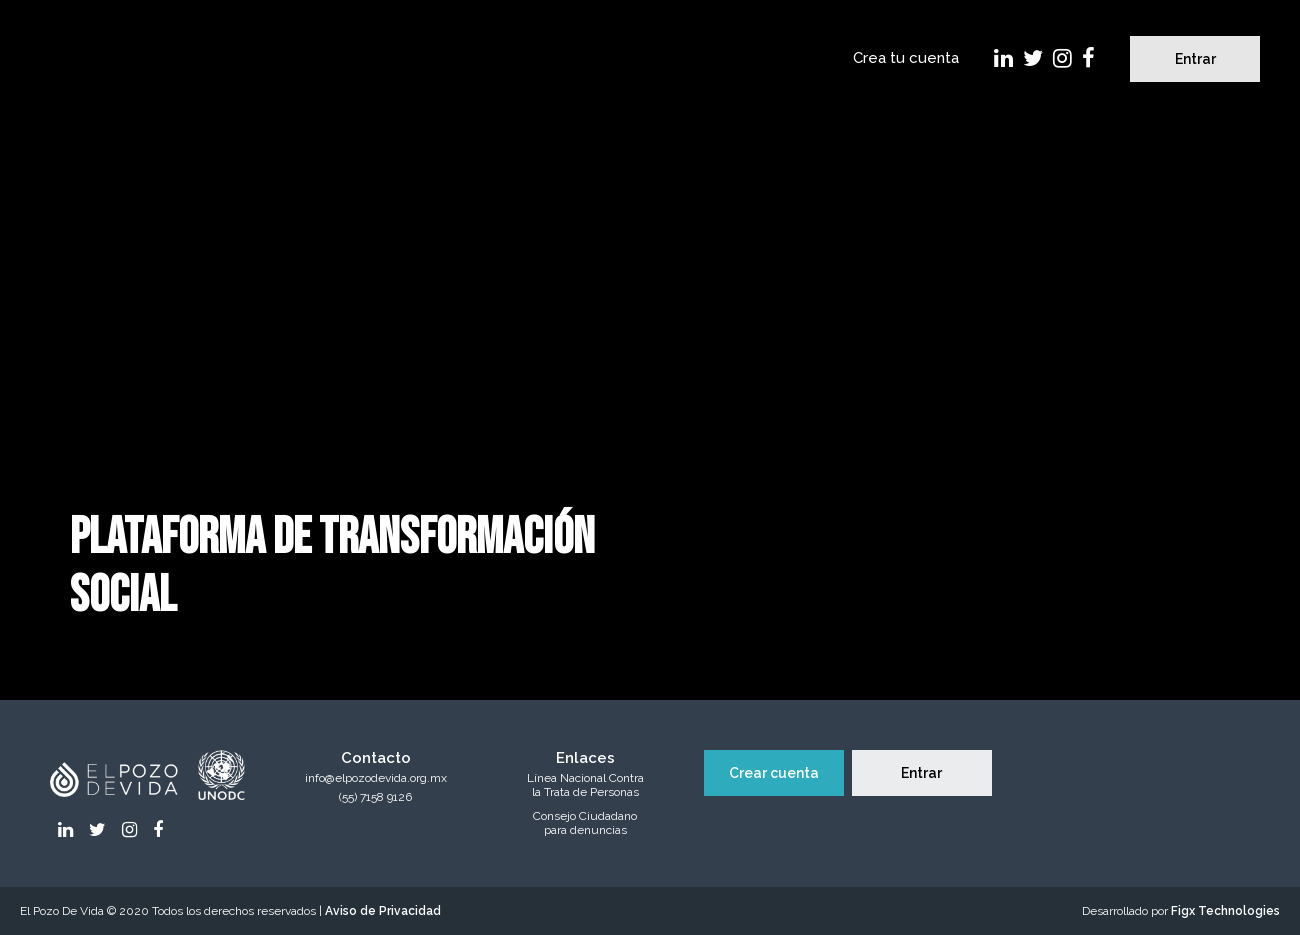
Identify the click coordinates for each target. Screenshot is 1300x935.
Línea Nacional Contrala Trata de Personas (585, 785)
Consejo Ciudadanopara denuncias (585, 823)
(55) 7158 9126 (375, 797)
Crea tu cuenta (906, 58)
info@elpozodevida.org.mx (376, 778)
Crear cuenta (774, 773)
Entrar (1195, 59)
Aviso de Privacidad (383, 911)
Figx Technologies (1225, 911)
